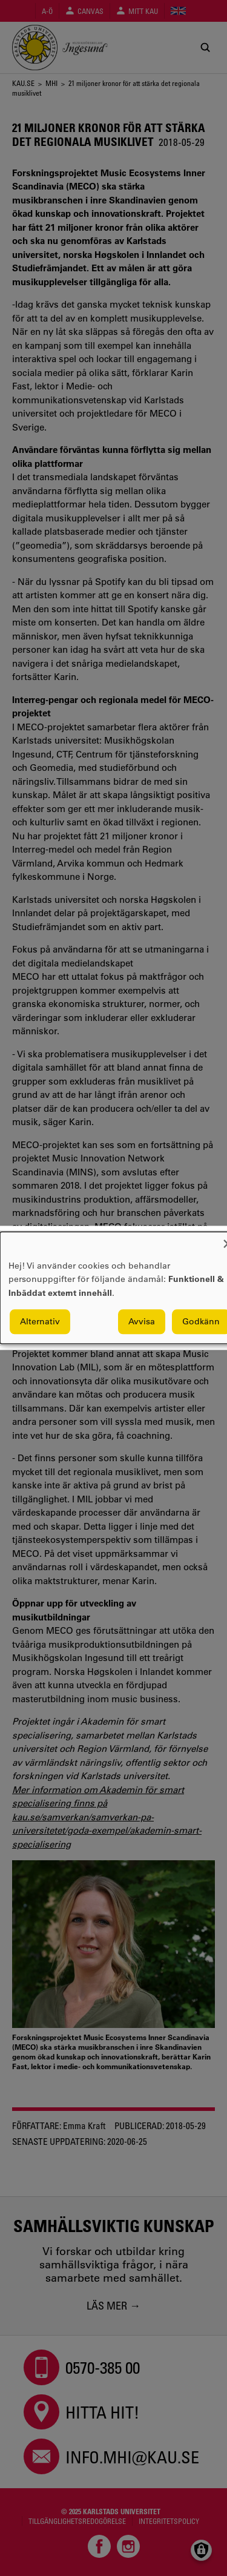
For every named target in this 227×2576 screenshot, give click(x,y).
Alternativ (40, 1321)
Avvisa (141, 1321)
